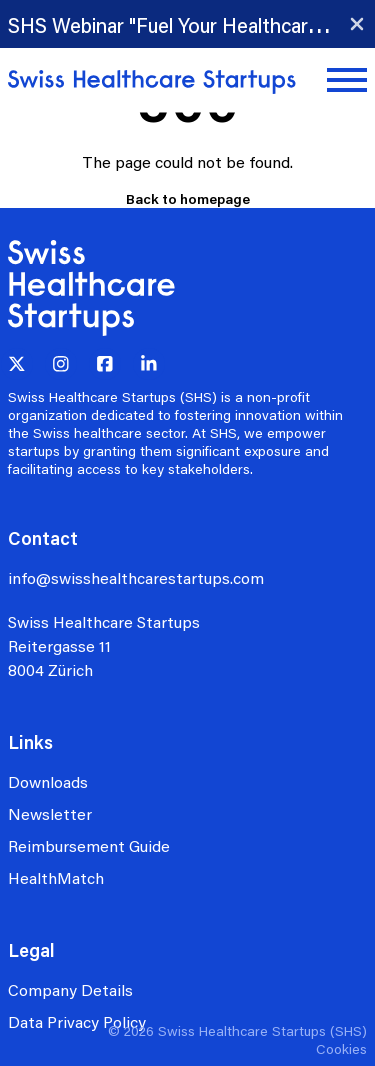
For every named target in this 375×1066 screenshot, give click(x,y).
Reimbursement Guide (89, 845)
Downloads (48, 781)
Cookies (341, 1048)
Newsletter (50, 813)
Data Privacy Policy (77, 1021)
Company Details (70, 989)
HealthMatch (56, 877)
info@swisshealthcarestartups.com (136, 577)
